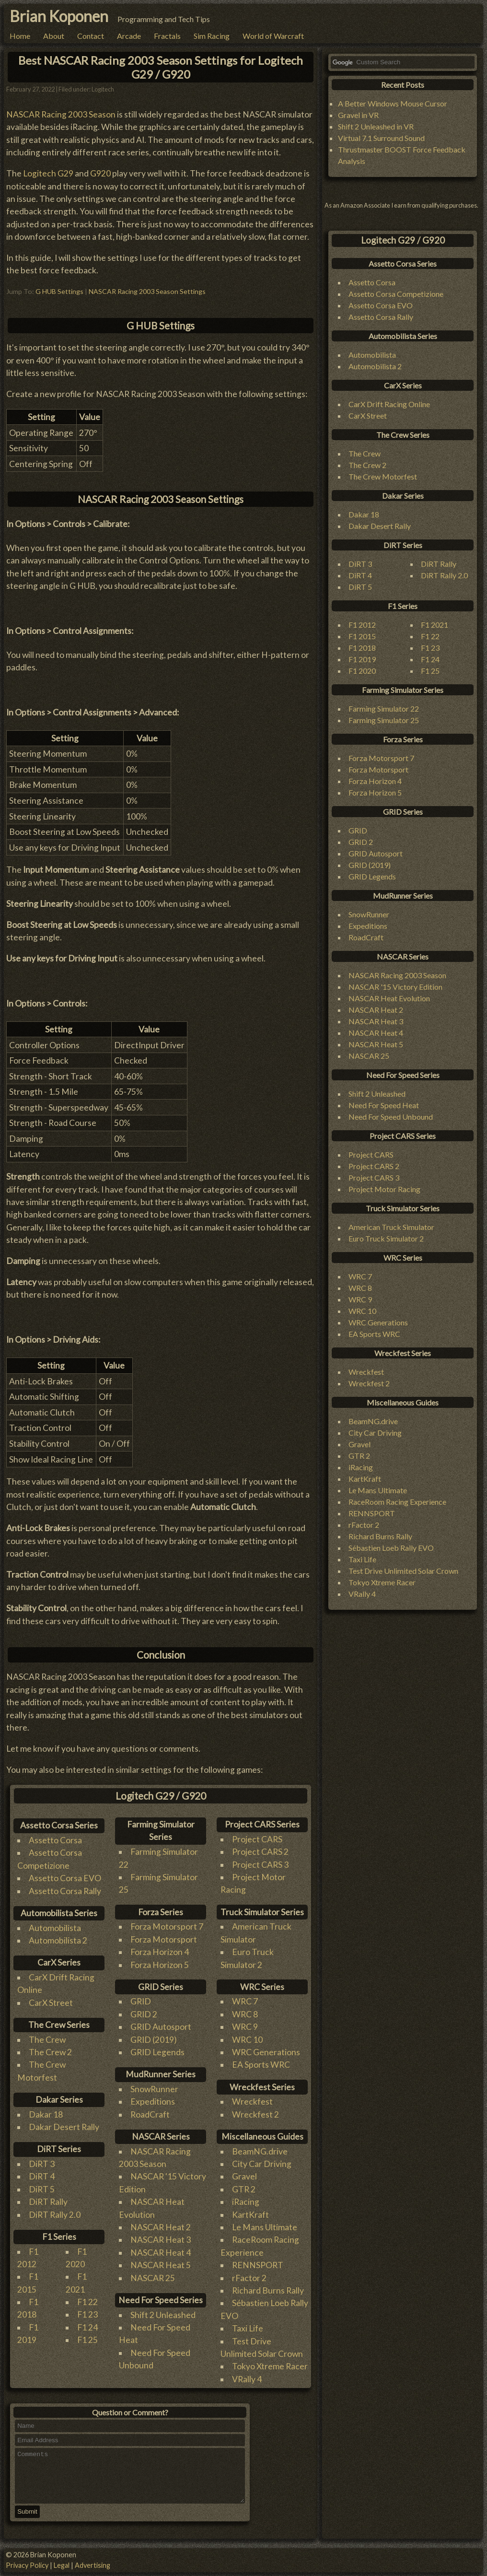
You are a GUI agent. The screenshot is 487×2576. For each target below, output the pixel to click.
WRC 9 (245, 2027)
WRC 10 (247, 2040)
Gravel (244, 2176)
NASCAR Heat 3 (160, 2240)
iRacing (245, 2202)
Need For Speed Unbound (390, 1116)
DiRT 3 (42, 2164)
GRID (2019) (153, 2040)
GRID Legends (157, 2052)
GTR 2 (243, 2189)
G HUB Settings (59, 291)
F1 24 (87, 2327)
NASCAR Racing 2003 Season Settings (147, 291)
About (53, 35)
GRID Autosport (160, 2027)
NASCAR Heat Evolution (389, 998)
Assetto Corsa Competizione (395, 293)
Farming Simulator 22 (383, 708)
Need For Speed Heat (383, 1105)
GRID (140, 2001)
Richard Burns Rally (268, 2290)
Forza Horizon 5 (159, 1965)
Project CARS (257, 1839)
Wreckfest (252, 2101)
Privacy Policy (27, 2565)
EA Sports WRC (261, 2065)
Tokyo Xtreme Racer (270, 2366)
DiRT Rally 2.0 (55, 2215)
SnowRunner (154, 2089)
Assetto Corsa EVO (65, 1878)
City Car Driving (261, 2164)
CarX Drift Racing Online (389, 404)
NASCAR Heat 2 (160, 2227)
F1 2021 (434, 624)
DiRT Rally (48, 2202)
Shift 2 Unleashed (163, 2315)
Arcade (129, 35)
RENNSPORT (257, 2265)
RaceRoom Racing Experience (397, 1501)
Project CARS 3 (260, 1865)
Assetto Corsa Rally (65, 1891)
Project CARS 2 (260, 1852)
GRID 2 (143, 2014)
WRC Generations (266, 2052)
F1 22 (87, 2302)
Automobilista (55, 1928)
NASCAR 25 (152, 2278)
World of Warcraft (273, 35)
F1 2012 (362, 624)
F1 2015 (362, 636)
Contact (90, 35)
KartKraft (250, 2215)
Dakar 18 (46, 2114)
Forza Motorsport (163, 1939)
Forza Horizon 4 (159, 1952)
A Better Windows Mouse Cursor (392, 103)
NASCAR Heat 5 (160, 2265)
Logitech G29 (48, 173)
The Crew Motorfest (382, 476)
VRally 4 (247, 2379)
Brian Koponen (59, 16)
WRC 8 (245, 2014)
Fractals (167, 35)
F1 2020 (362, 670)
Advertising (92, 2565)
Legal (62, 2565)
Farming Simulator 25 (383, 720)
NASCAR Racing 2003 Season (61, 114)
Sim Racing (212, 35)
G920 (100, 173)
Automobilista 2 (58, 1940)
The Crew (47, 2040)
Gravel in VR (358, 114)
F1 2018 (362, 647)
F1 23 (87, 2314)
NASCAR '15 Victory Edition (395, 986)
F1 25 (87, 2340)
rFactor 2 (249, 2278)
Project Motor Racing (384, 1189)
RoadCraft (150, 2114)
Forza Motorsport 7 (166, 1926)
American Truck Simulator (391, 1226)
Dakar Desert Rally (64, 2127)
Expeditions (152, 2101)
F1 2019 (362, 659)
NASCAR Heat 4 (160, 2253)
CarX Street (51, 2003)
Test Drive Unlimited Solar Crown (403, 1570)
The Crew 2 (50, 2052)
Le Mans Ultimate (264, 2227)
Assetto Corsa (55, 1840)
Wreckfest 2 (255, 2114)
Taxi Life (247, 2328)
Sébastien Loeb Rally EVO (391, 1547)
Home (20, 35)
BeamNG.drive (260, 2151)
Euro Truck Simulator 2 (386, 1238)
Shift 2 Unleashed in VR (376, 126)
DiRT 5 (42, 2189)
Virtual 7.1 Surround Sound (381, 137)
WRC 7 (245, 2001)
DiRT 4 (42, 2176)
